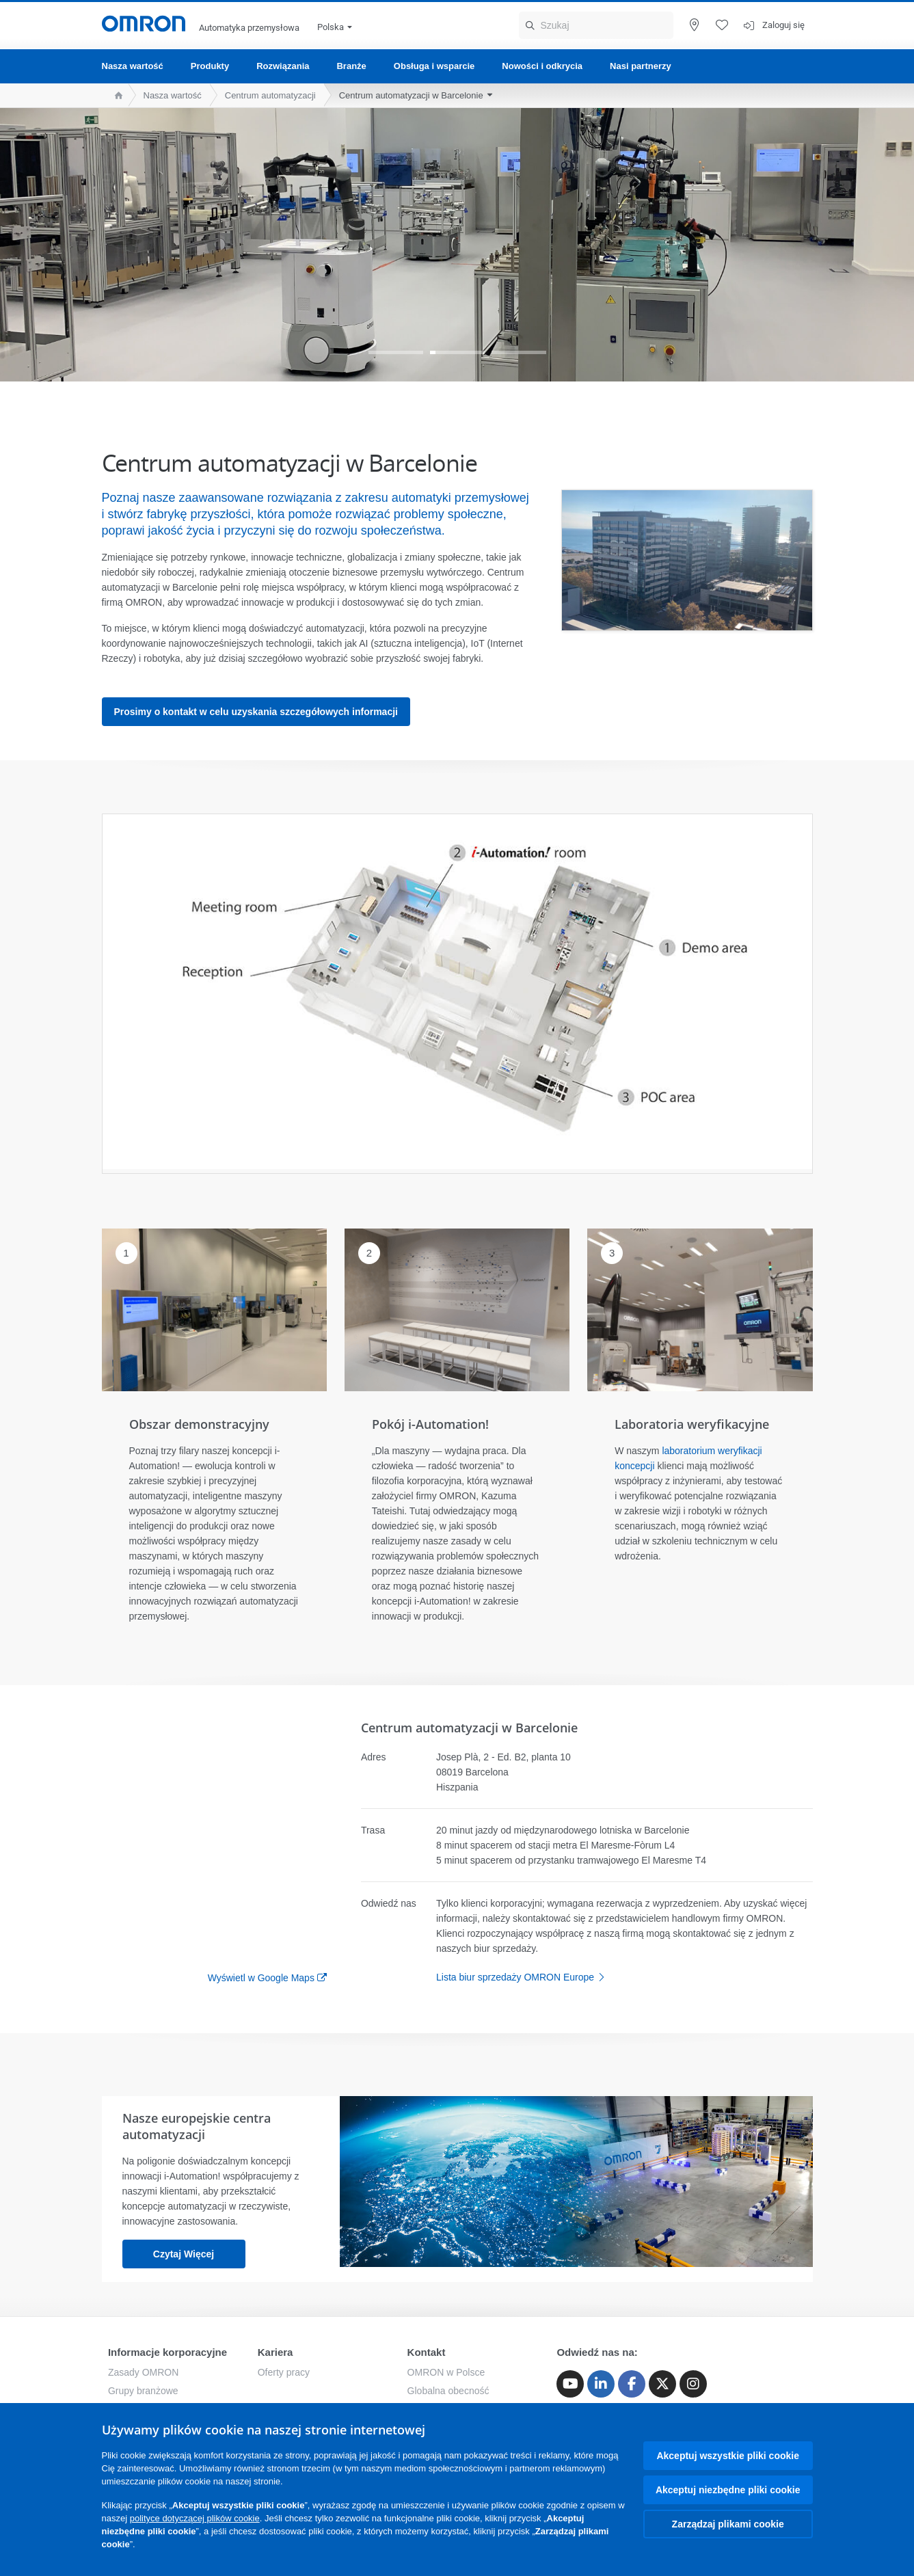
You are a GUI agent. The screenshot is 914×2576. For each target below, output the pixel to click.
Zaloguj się (783, 25)
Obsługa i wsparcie (434, 66)
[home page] (115, 95)
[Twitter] (662, 2384)
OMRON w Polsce (446, 2372)
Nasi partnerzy (640, 66)
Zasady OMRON (143, 2372)
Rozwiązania (282, 66)
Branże (351, 66)
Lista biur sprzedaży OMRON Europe (524, 1977)
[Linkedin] (601, 2384)
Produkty (210, 66)
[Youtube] (570, 2384)
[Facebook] (631, 2384)
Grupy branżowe (143, 2390)
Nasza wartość (132, 66)
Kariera (275, 2352)
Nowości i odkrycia (542, 66)
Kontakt (426, 2352)
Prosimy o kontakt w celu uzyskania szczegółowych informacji (256, 711)
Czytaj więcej (183, 2254)
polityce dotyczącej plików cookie (195, 2518)
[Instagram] (693, 2384)
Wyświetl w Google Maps (261, 1977)
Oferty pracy (284, 2372)
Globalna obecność (448, 2390)
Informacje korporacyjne (167, 2352)
